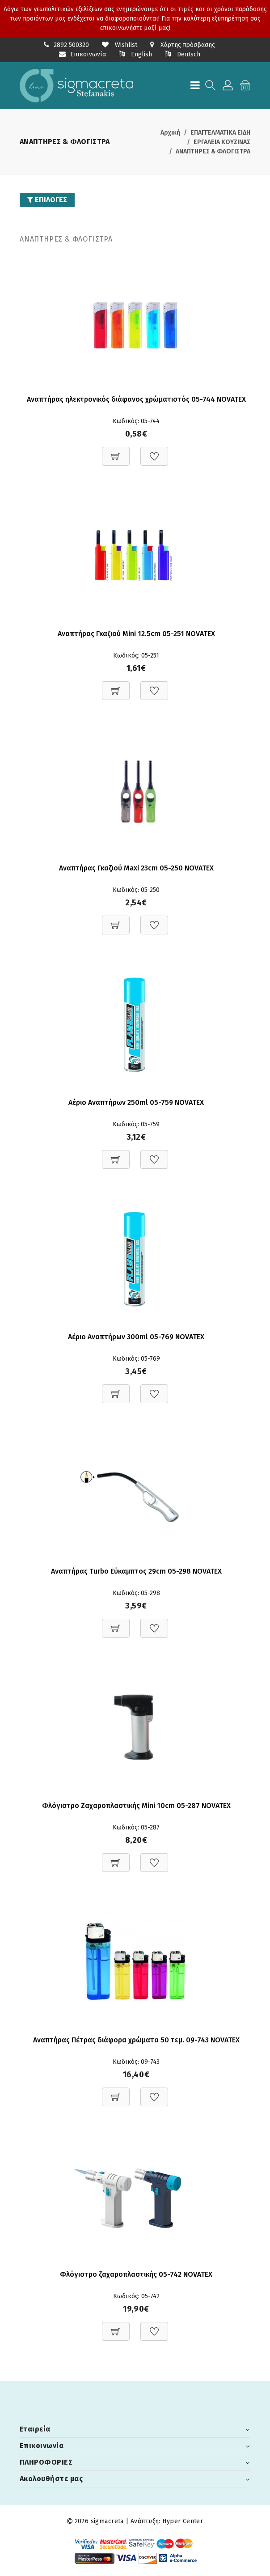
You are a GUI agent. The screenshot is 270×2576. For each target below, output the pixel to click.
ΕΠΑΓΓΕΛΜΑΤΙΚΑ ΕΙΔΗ (220, 132)
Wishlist (119, 45)
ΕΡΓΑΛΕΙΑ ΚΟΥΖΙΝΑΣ (222, 142)
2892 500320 (71, 45)
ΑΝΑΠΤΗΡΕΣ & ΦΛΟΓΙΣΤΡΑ (213, 151)
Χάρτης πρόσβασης (182, 45)
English (135, 54)
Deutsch (182, 54)
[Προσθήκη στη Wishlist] (154, 451)
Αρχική (170, 132)
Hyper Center (182, 2521)
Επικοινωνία (82, 54)
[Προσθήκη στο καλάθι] (115, 451)
